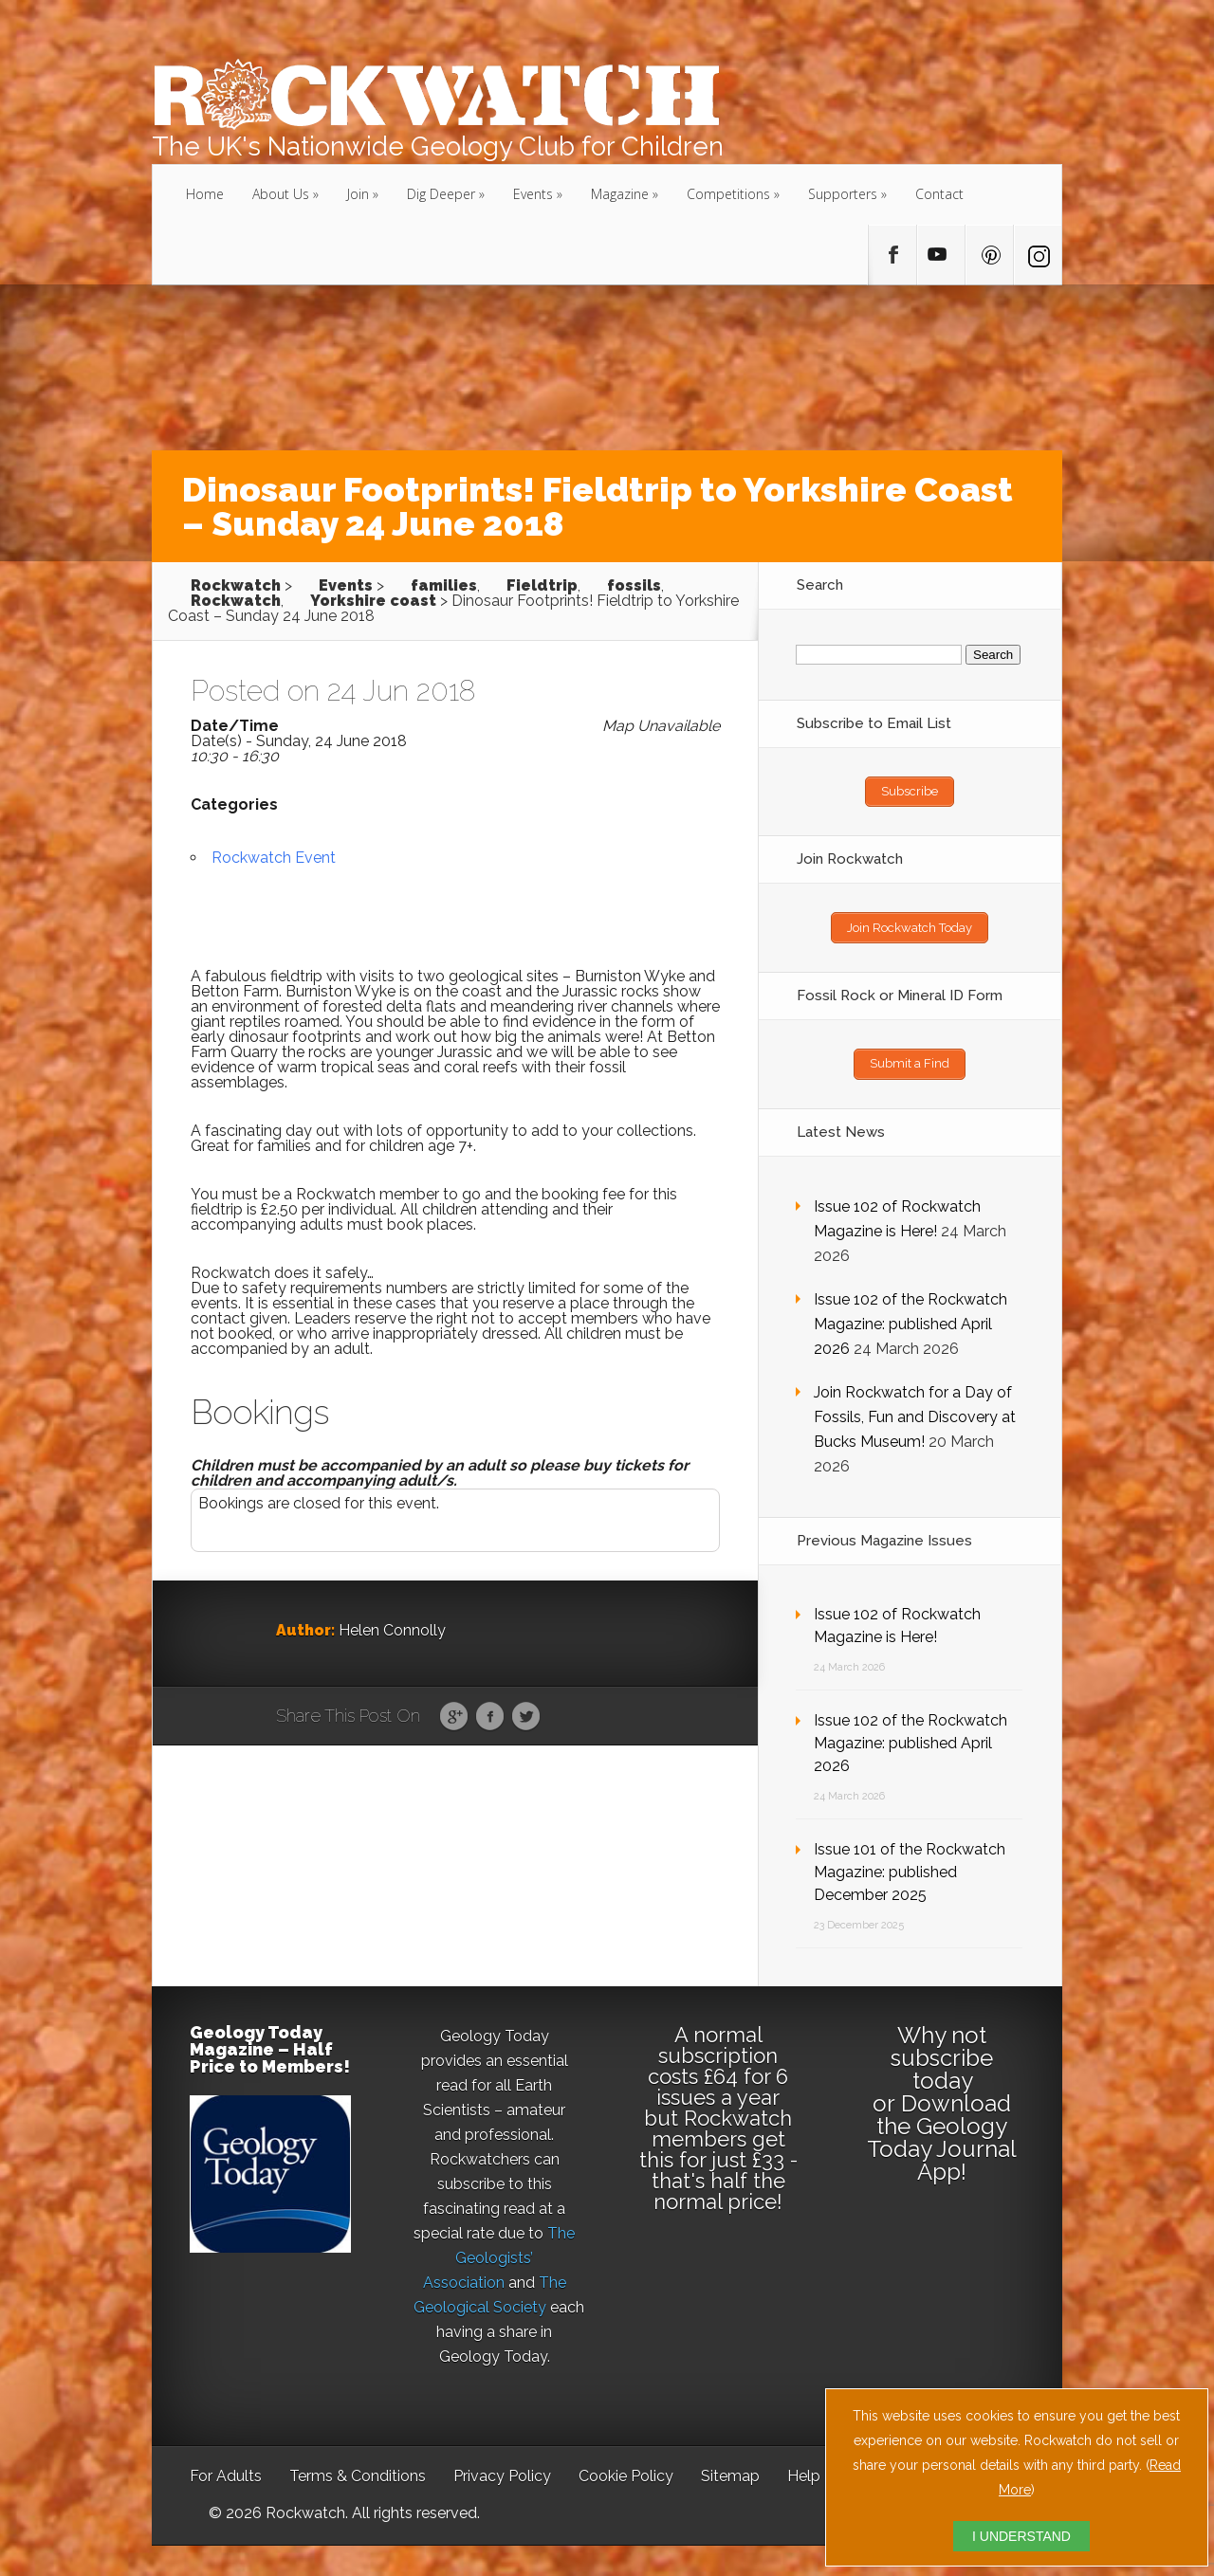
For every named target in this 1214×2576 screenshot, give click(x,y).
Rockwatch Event (274, 858)
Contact (939, 194)
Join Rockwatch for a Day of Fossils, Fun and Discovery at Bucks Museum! (915, 1409)
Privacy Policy (502, 2468)
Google (454, 1717)
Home (205, 194)
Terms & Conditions (357, 2468)
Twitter (526, 1717)
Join (358, 194)
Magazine (620, 194)
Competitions (728, 194)
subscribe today (942, 2062)
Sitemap (730, 2468)
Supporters (842, 194)
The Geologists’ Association (499, 2250)
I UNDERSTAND (1021, 2536)
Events (533, 194)
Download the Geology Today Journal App (942, 2130)
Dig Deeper (441, 194)
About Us (280, 194)
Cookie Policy (626, 2468)
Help (803, 2468)
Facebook (490, 1717)
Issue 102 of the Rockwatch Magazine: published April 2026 (910, 1316)
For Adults (226, 2468)
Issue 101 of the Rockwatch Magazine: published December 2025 (909, 1864)
